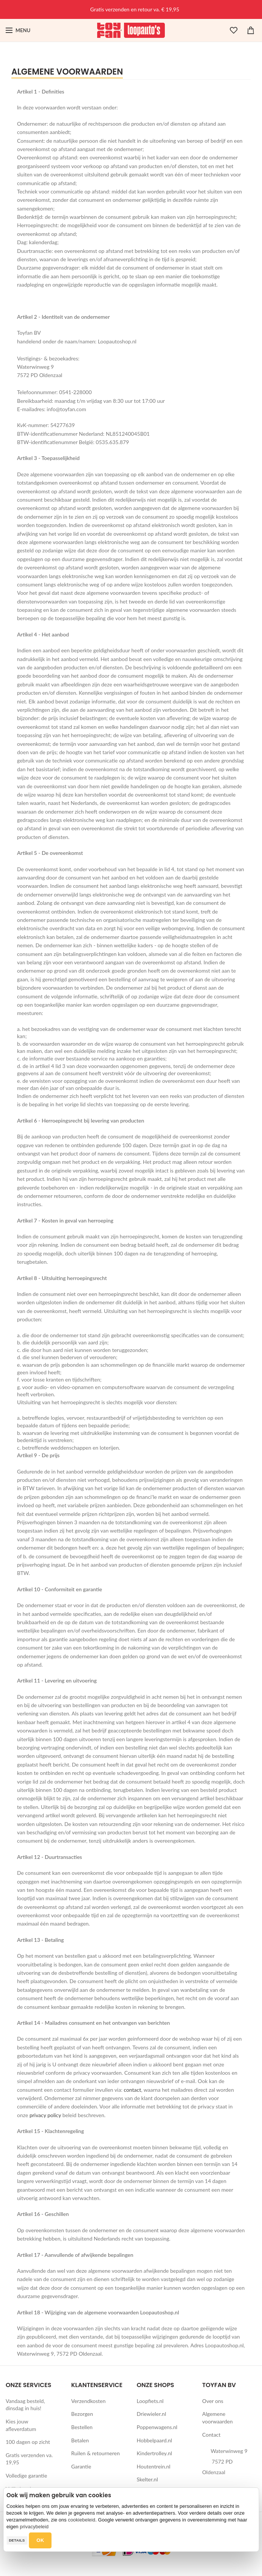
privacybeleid (34, 2526)
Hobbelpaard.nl (154, 2440)
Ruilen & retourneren (95, 2453)
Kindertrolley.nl (154, 2453)
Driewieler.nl (151, 2414)
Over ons (212, 2401)
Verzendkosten (88, 2401)
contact (132, 2089)
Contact (211, 2434)
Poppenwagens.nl (157, 2427)
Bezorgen (82, 2414)
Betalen (80, 2440)
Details (17, 2540)
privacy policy (45, 2115)
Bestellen (82, 2427)
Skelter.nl (147, 2479)
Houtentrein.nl (154, 2466)
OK (40, 2540)
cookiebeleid (81, 2520)
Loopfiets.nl (150, 2401)
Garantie (81, 2466)
